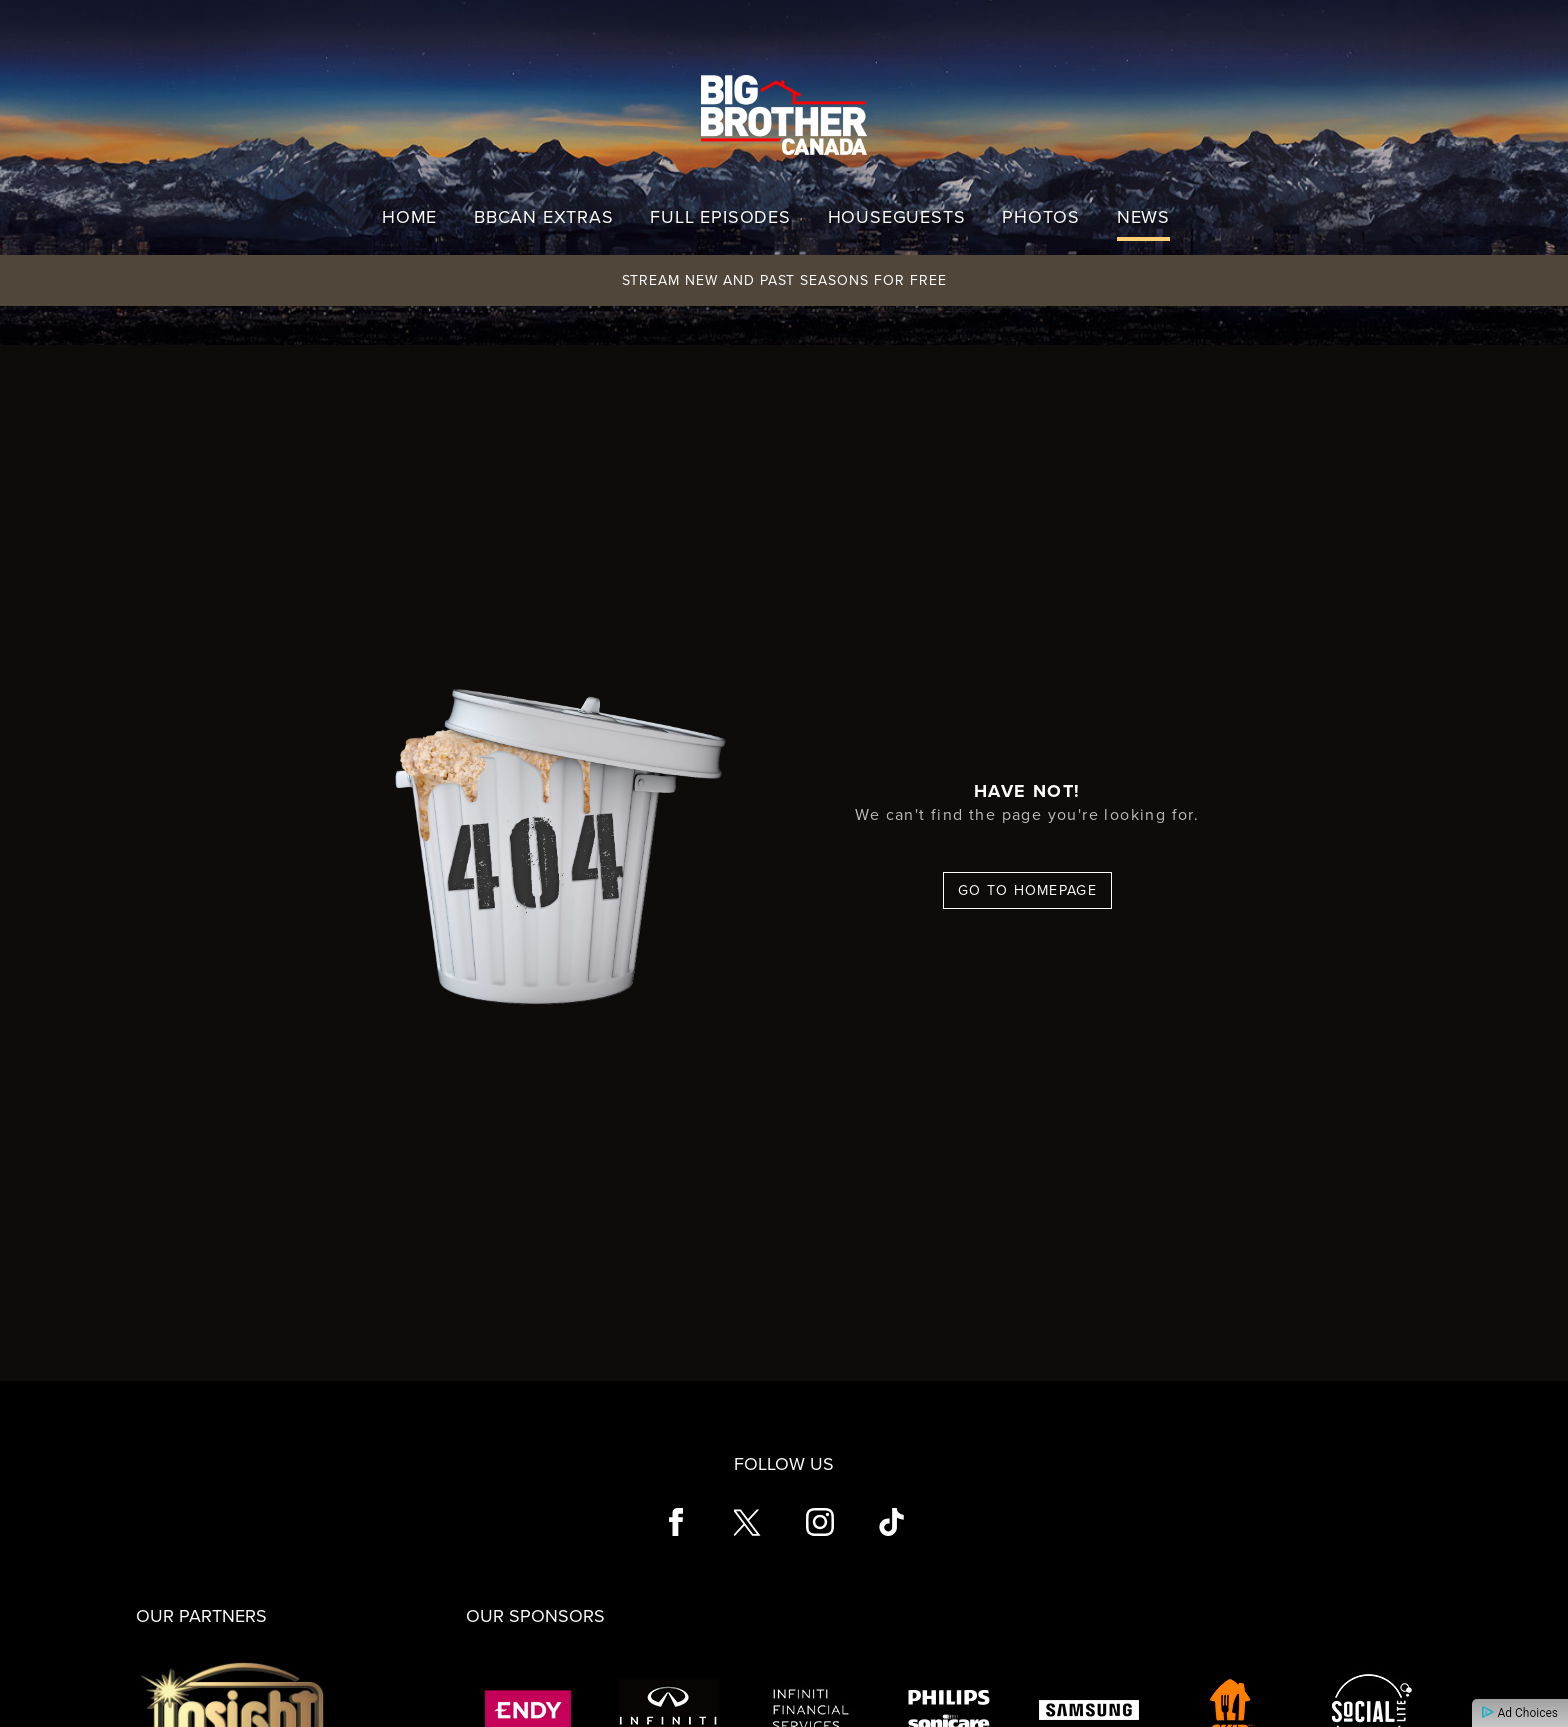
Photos (1041, 217)
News (1143, 217)
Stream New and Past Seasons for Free (784, 280)
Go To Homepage (1027, 890)
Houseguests (897, 217)
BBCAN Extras (544, 217)
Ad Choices (1520, 1713)
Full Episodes (720, 217)
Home (409, 217)
